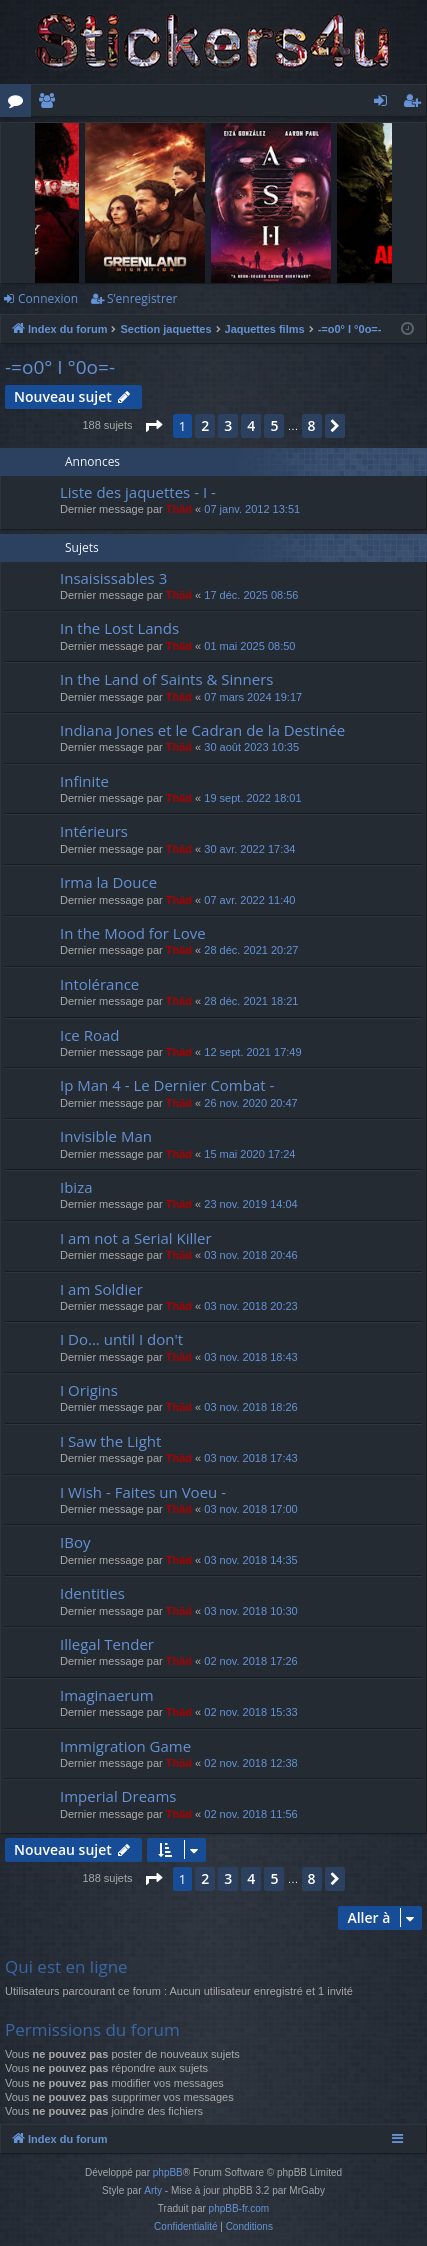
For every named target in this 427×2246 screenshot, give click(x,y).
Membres (50, 104)
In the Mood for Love (133, 933)
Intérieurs (94, 831)
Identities (92, 1593)
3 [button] (228, 425)
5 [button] (274, 425)
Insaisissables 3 (113, 578)
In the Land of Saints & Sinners (166, 679)
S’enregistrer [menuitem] (416, 104)
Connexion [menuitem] (385, 104)
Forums (19, 104)
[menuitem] (185, 2227)
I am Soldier (101, 1289)
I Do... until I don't (121, 1339)
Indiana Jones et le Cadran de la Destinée (202, 730)
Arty (153, 2190)
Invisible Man (106, 1136)
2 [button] (205, 425)
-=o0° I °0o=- (60, 367)
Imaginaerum (107, 1695)
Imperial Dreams (118, 1796)
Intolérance (99, 984)
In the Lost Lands (119, 628)
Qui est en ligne (66, 1966)
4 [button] (251, 425)
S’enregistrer (142, 298)
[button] (153, 426)
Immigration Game (125, 1746)
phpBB (168, 2172)
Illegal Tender (107, 1644)
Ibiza (76, 1187)
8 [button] (312, 425)
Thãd (179, 509)
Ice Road (90, 1035)
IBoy (75, 1542)
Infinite (84, 781)
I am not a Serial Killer (136, 1238)
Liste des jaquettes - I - (138, 492)
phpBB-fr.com (239, 2208)
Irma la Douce (108, 882)
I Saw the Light (110, 1441)
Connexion (48, 298)
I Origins (89, 1390)
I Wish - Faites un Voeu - (143, 1492)
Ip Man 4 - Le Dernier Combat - (167, 1085)
